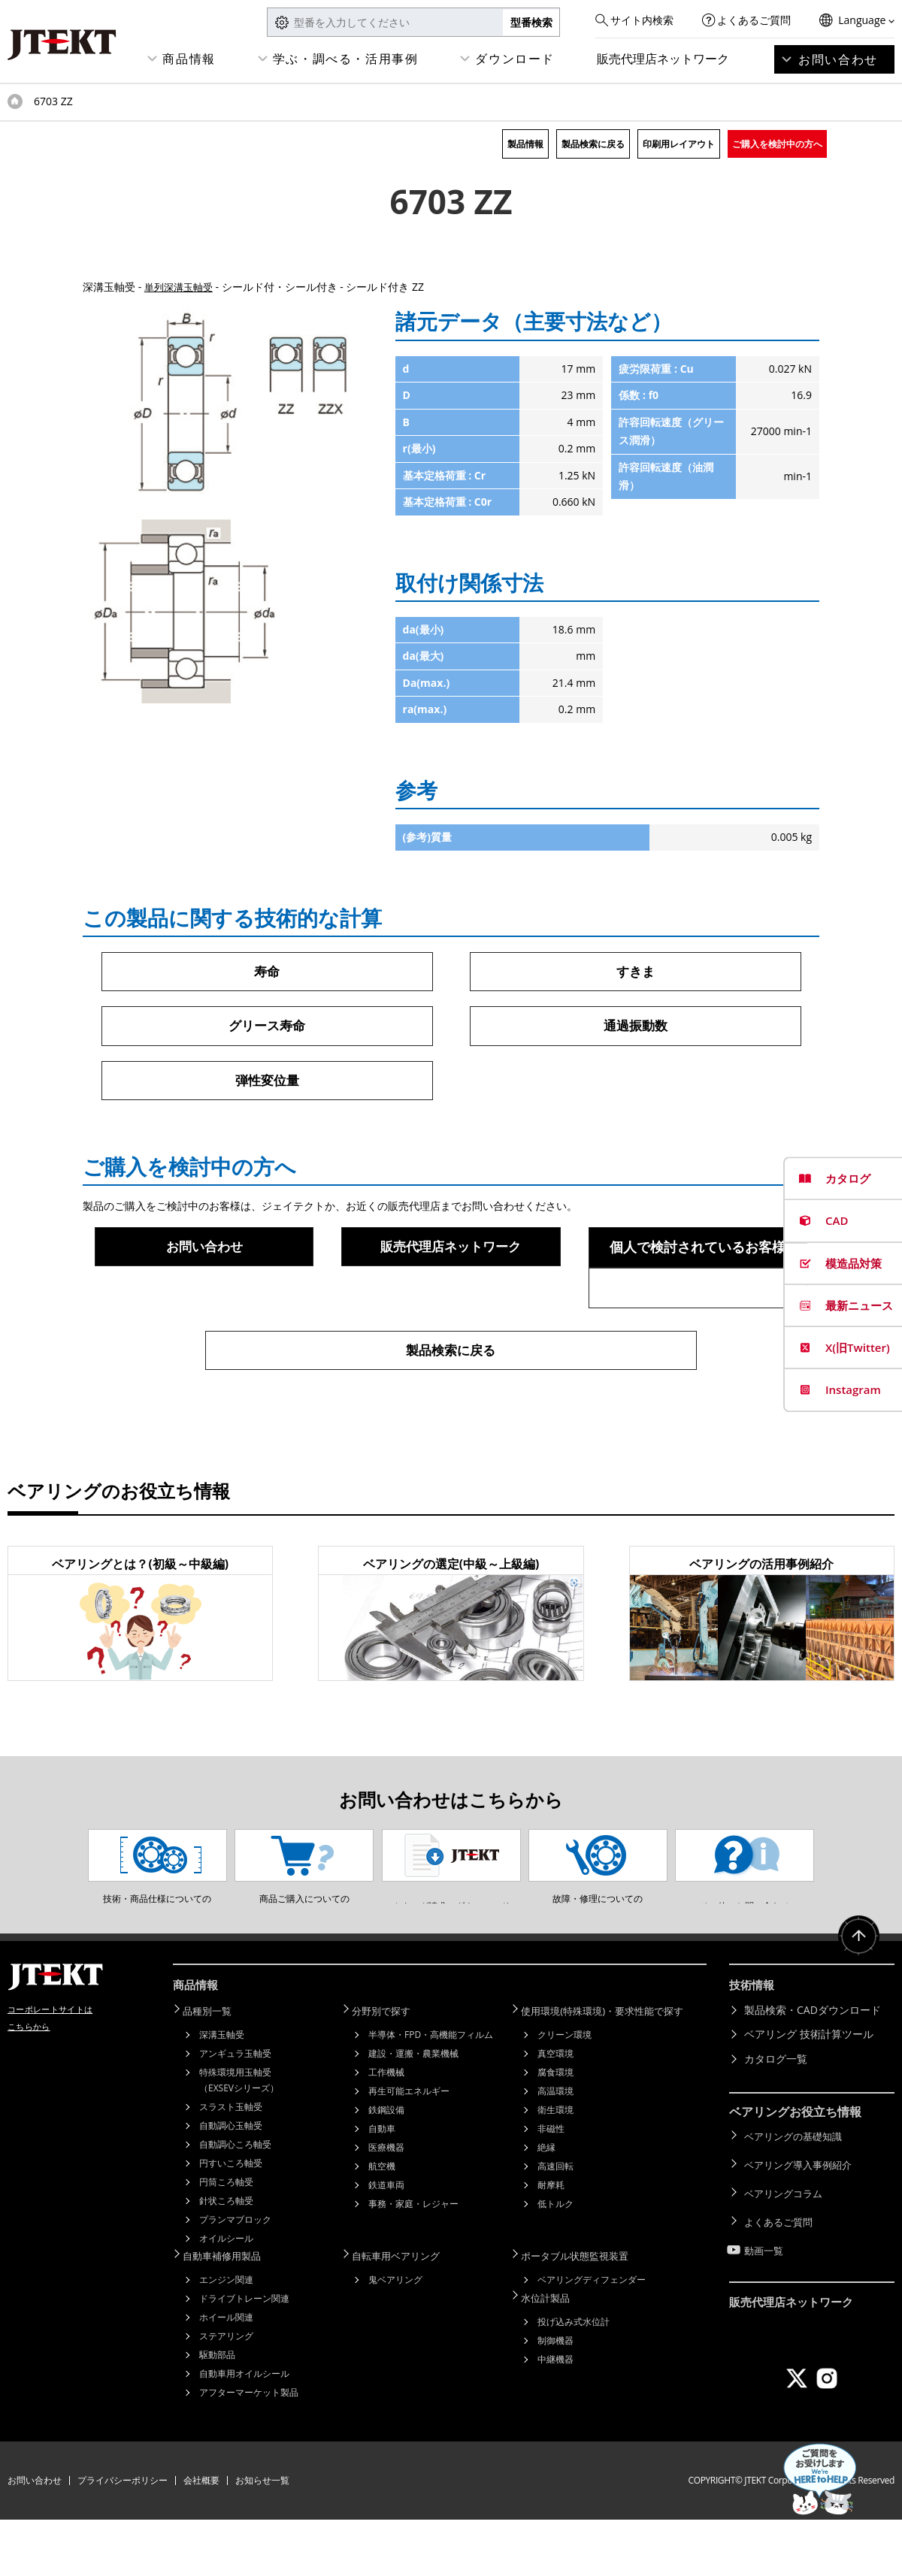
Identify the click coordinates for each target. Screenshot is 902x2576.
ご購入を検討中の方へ (777, 144)
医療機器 (386, 2205)
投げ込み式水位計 (573, 2375)
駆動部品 (217, 2411)
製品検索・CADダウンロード (812, 2069)
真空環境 (555, 2111)
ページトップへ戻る (856, 2000)
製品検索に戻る (593, 144)
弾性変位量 (267, 1083)
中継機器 (555, 2413)
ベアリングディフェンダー (591, 2336)
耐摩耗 (551, 2242)
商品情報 (188, 58)
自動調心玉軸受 (230, 2183)
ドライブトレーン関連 (244, 2354)
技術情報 (753, 2046)
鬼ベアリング (395, 2336)
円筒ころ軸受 (226, 2239)
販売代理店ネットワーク (663, 58)
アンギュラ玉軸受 (235, 2111)
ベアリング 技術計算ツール (808, 2093)
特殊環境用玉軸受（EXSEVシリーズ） (239, 2138)
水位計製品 (552, 2352)
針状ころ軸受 (226, 2258)
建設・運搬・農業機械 (413, 2111)
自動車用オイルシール (244, 2429)
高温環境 (555, 2148)
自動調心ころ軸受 (235, 2202)
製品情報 (525, 144)
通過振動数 (635, 1027)
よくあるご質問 (754, 20)
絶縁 (546, 2205)
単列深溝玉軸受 (181, 287)
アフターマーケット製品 (248, 2448)
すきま (635, 972)
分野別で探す (388, 2069)
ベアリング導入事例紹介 (802, 2219)
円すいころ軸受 (230, 2221)
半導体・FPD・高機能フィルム (430, 2092)
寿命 (266, 972)
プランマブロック (235, 2277)
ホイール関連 (226, 2373)
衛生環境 (555, 2167)
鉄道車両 (386, 2242)
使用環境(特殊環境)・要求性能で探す (613, 2069)
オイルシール (226, 2296)
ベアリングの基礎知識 (796, 2194)
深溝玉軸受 (221, 2092)
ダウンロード (515, 58)
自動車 (381, 2186)
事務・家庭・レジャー (413, 2261)
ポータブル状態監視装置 (584, 2312)
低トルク (555, 2261)
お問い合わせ (838, 59)
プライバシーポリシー (122, 2536)
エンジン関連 (226, 2336)
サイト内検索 (641, 20)
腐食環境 (555, 2130)
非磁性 (551, 2186)
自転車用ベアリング (404, 2312)
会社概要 (201, 2536)
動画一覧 (765, 2291)
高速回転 (555, 2224)
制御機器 (555, 2394)
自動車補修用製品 (230, 2312)
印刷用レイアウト (679, 144)
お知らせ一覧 (262, 2536)
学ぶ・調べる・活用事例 (346, 58)
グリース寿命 (266, 1027)
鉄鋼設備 (386, 2167)
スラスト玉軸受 (230, 2164)
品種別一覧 (214, 2069)
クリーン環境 (564, 2092)
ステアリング (226, 2392)
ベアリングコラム (786, 2243)
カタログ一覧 (775, 2118)
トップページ (15, 101)
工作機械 (386, 2130)
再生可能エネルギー (408, 2148)
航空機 (381, 2224)
